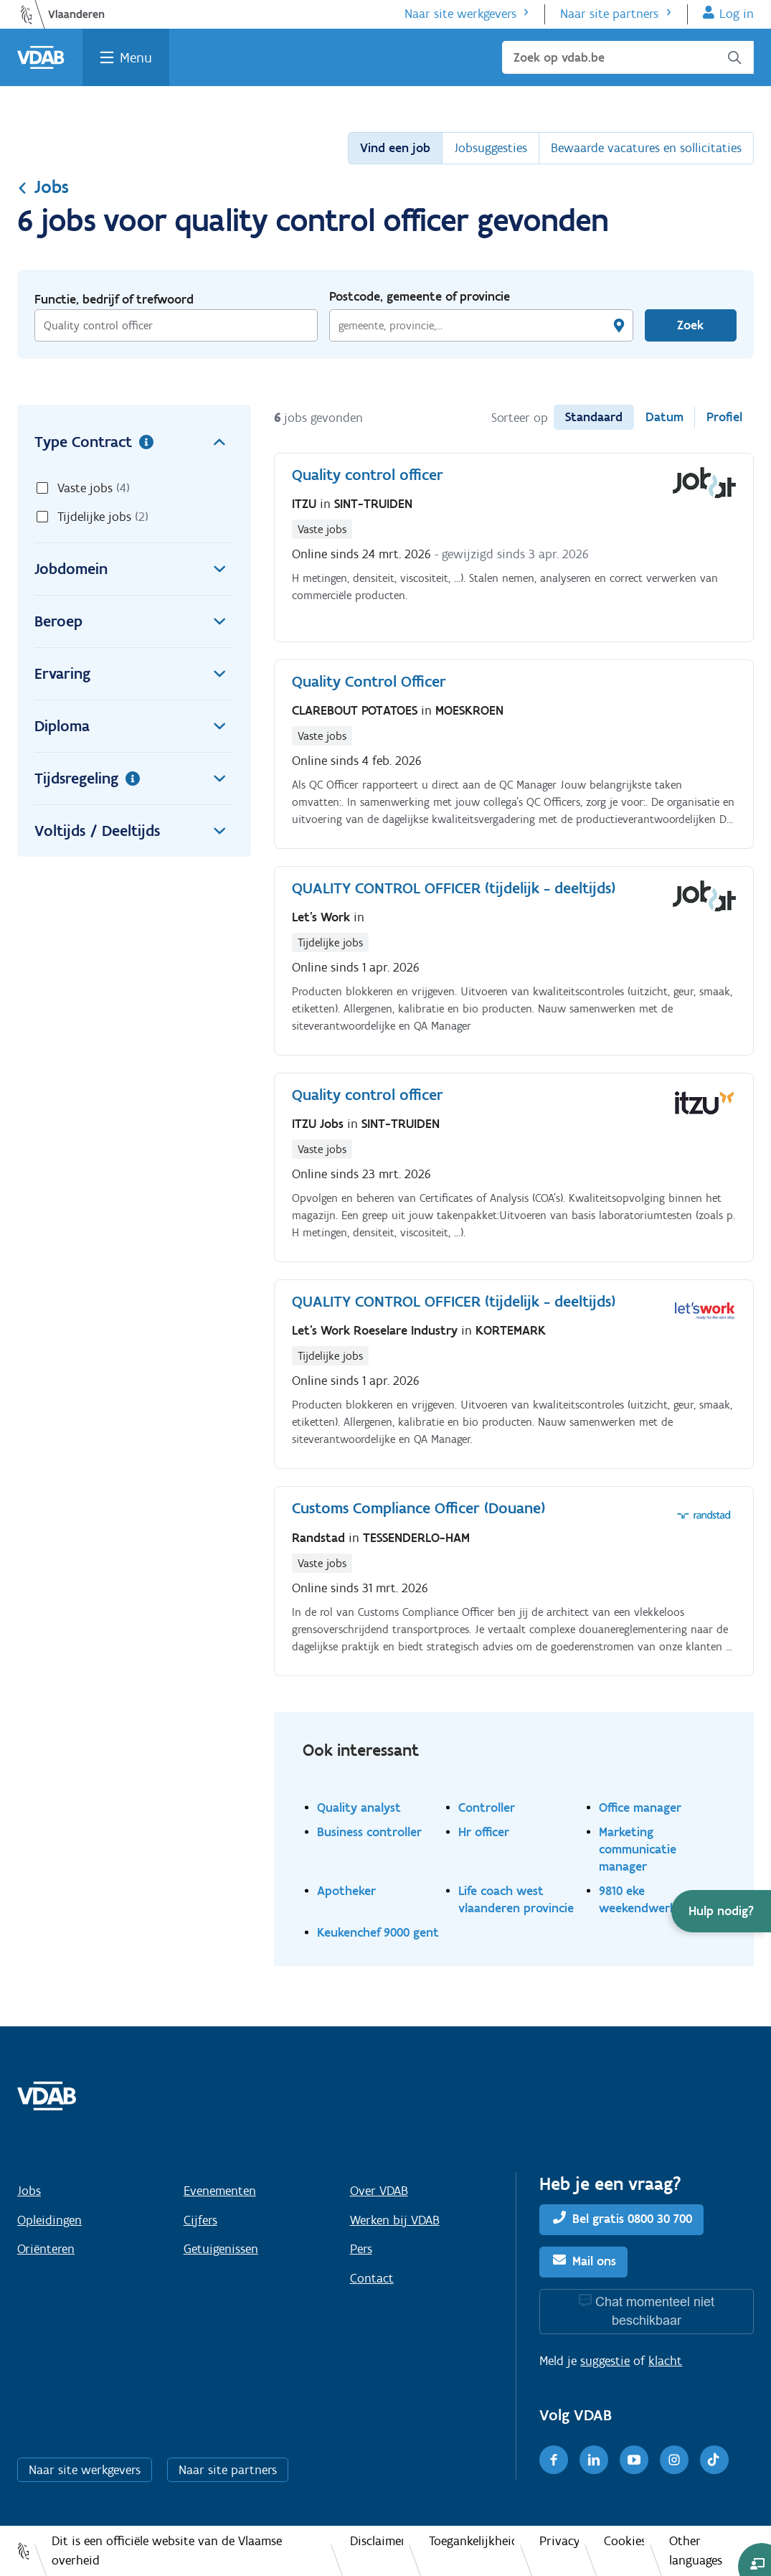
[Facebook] (553, 2459)
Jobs (43, 186)
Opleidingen (49, 2220)
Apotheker (346, 1890)
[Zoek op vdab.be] (628, 57)
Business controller (369, 1831)
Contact (372, 2278)
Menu (136, 57)
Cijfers (200, 2220)
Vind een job (395, 148)
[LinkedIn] (594, 2459)
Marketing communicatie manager (637, 1849)
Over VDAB (379, 2191)
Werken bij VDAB (395, 2220)
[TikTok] (714, 2459)
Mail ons (594, 2262)
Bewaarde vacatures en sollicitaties (646, 148)
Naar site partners (609, 14)
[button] (721, 1911)
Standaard (594, 417)
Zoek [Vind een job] (690, 325)
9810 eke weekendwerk (637, 1899)
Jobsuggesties (490, 148)
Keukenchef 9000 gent (378, 1932)
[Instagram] (674, 2459)
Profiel (724, 417)
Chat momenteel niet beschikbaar (654, 2311)
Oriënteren (46, 2249)
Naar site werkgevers (460, 14)
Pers (361, 2249)
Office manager (640, 1807)
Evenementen (220, 2191)
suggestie (605, 2361)
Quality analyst (359, 1807)
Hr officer (483, 1831)
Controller (486, 1807)
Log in (736, 14)
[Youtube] (634, 2459)
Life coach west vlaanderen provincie (516, 1899)
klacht (665, 2361)
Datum (664, 417)
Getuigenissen (221, 2249)
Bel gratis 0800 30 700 (632, 2219)
